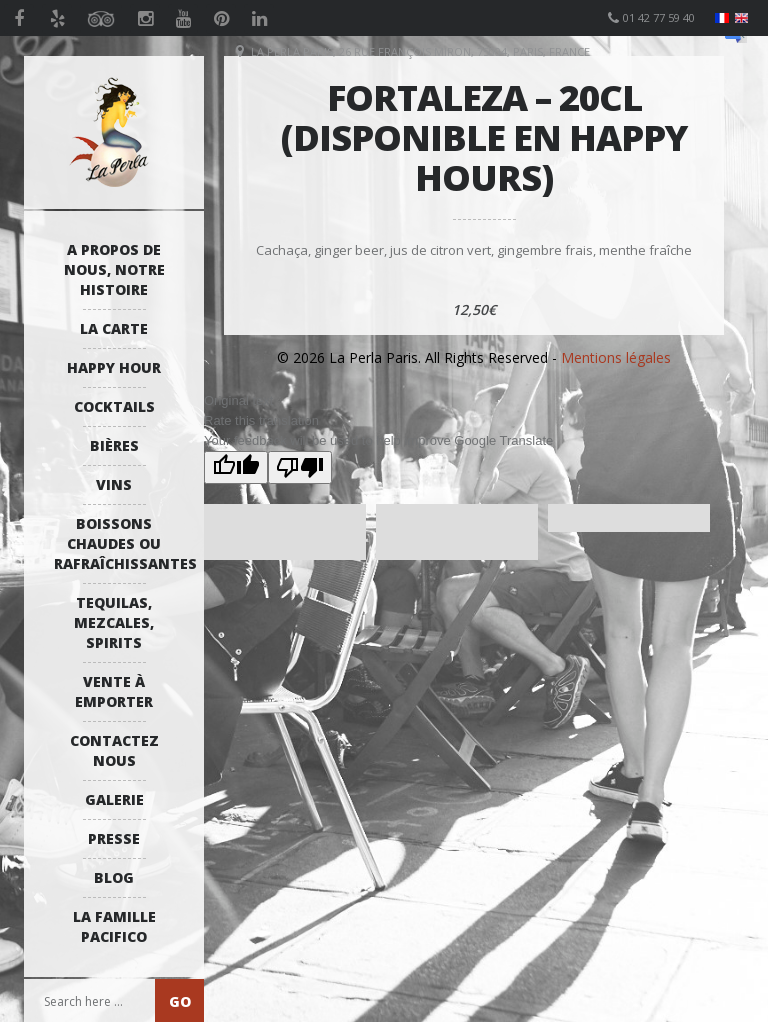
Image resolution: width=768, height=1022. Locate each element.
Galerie (114, 799)
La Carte (114, 328)
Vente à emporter (114, 691)
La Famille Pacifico (114, 926)
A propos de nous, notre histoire (114, 269)
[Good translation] (236, 467)
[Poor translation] (300, 467)
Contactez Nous (114, 750)
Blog (114, 877)
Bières (114, 445)
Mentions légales (616, 357)
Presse (114, 838)
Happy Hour (114, 367)
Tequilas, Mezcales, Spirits (114, 622)
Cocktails (114, 406)
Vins (114, 484)
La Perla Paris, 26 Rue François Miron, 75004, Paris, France (420, 51)
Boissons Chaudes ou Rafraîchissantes (119, 543)
